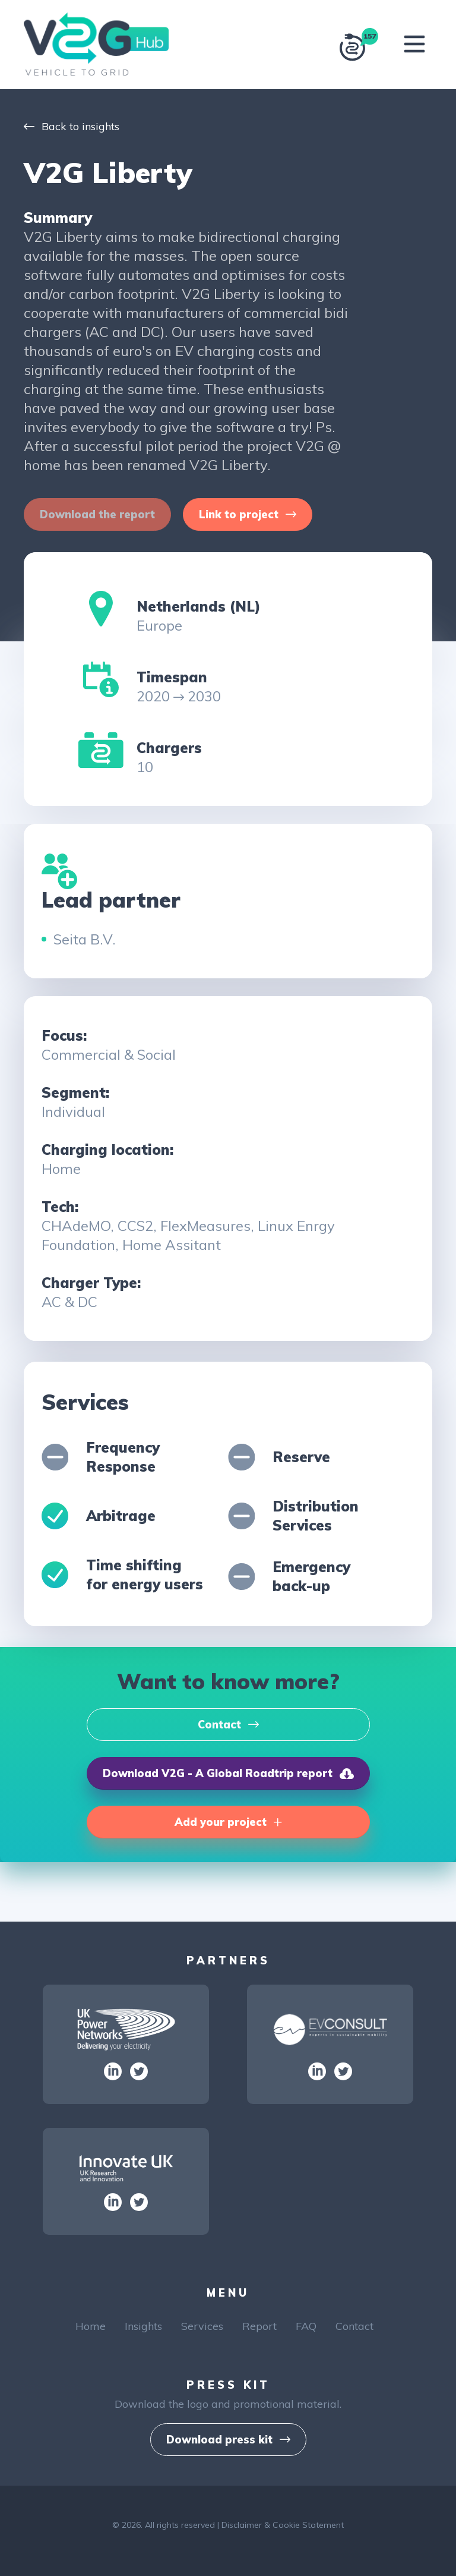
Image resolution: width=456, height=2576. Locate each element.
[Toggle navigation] (414, 44)
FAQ (306, 2326)
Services (202, 2326)
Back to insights (71, 126)
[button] (247, 514)
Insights (143, 2326)
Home (90, 2326)
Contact (354, 2326)
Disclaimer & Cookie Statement (282, 2525)
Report (259, 2326)
